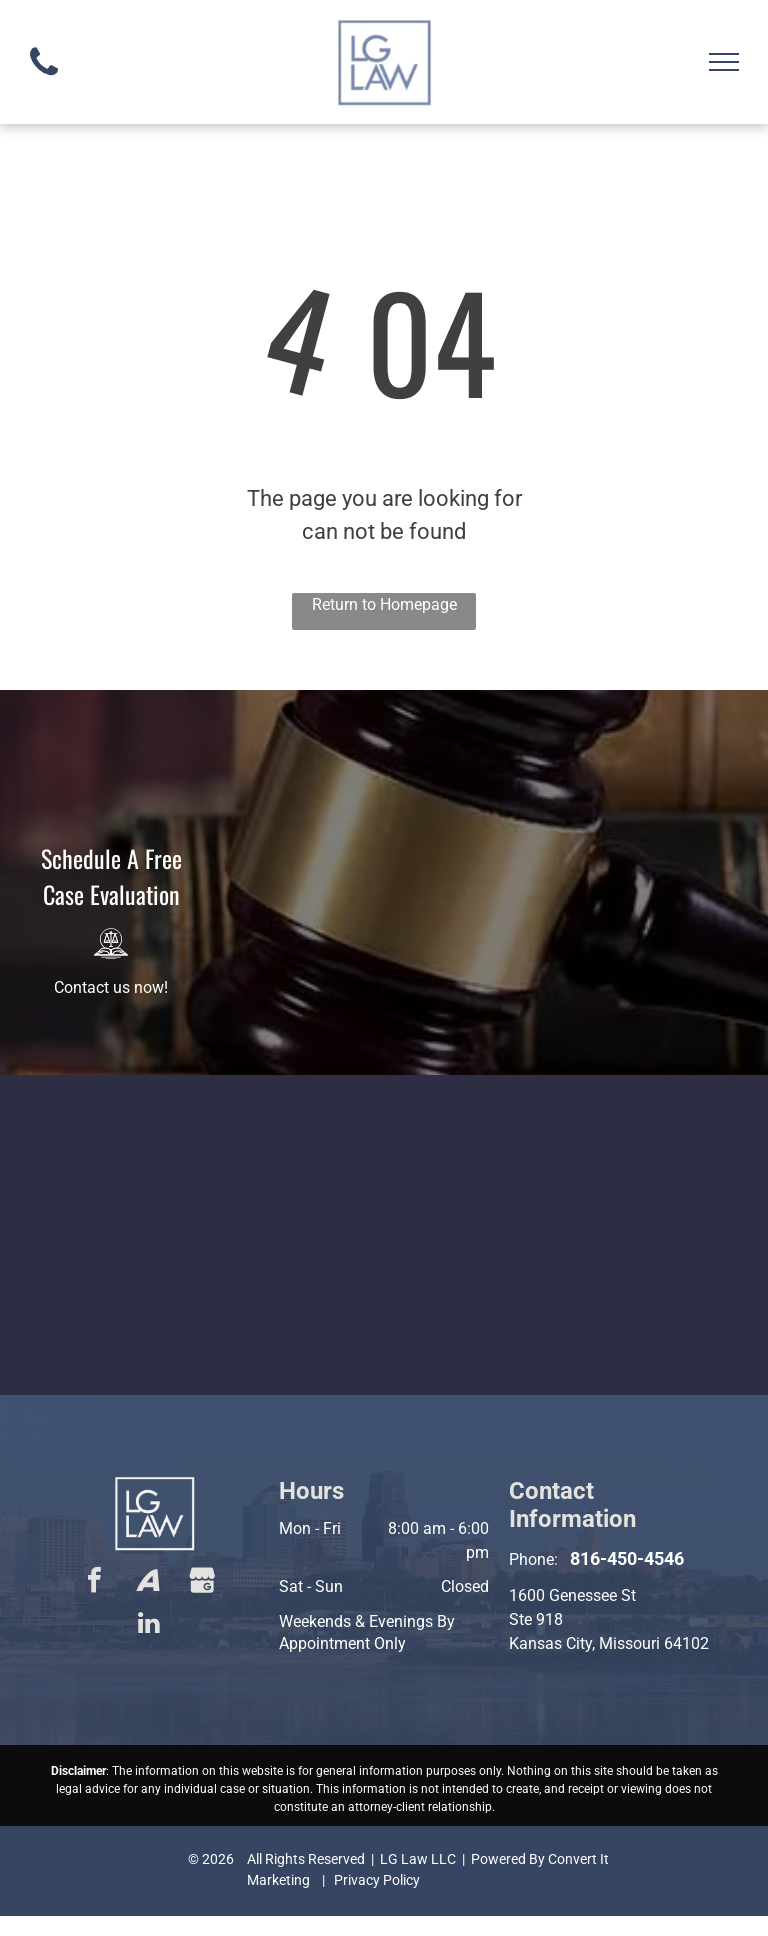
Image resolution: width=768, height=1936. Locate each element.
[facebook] (95, 1582)
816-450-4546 (627, 1558)
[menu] (724, 62)
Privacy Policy (377, 1880)
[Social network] (149, 1582)
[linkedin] (149, 1625)
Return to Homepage (384, 604)
